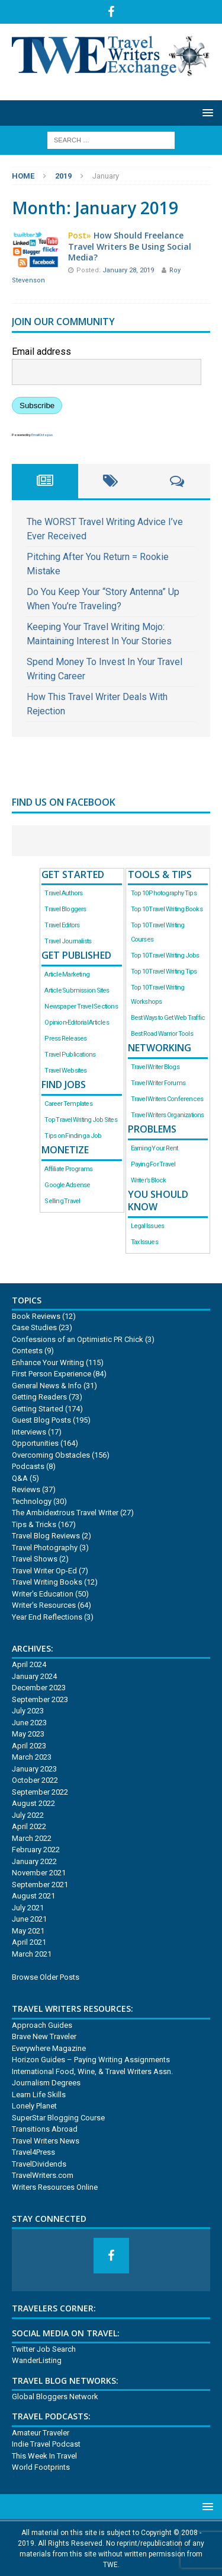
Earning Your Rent (154, 1148)
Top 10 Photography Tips (164, 893)
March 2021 (32, 1954)
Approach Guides (42, 2025)
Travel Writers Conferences (167, 1099)
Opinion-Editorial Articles (76, 1022)
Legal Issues (148, 1226)
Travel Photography (45, 1547)
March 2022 (32, 1838)
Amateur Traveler (40, 2432)
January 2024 (34, 1676)
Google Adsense (67, 1185)
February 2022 (36, 1849)
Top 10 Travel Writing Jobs (165, 955)
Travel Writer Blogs (155, 1067)
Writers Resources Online (55, 2187)
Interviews (29, 1431)
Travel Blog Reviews (46, 1535)
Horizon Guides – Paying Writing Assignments (91, 2059)
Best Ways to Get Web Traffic (168, 1018)
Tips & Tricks (34, 1524)
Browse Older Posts (45, 1977)
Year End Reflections (47, 1617)
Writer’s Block (148, 1180)
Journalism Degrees (46, 2082)
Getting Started (37, 1408)
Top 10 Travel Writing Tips (164, 971)
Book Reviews (36, 1316)
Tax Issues (144, 1242)
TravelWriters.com (42, 2175)
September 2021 (40, 1884)
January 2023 (34, 1768)
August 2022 (33, 1803)
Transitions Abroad (45, 2129)
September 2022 (40, 1792)
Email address (41, 351)
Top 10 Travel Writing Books (166, 909)
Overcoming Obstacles (51, 1455)
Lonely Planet (34, 2105)
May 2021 (28, 1930)
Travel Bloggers (65, 909)
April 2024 (29, 1664)
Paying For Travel (153, 1164)
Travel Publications (69, 1054)
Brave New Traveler (44, 2036)
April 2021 (29, 1942)
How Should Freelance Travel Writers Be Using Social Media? (129, 246)
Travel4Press (33, 2152)
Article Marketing (66, 974)
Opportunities (35, 1443)
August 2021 (33, 1895)
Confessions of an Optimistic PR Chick (77, 1339)
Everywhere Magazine (49, 2048)
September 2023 (40, 1699)
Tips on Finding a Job (72, 1136)
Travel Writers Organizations (167, 1115)
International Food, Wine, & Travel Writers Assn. (92, 2071)
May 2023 (28, 1733)
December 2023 (39, 1687)
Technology (32, 1501)
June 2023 (29, 1722)
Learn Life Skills (39, 2094)
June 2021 (29, 1918)
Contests (27, 1350)
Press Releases (65, 1038)
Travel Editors (61, 925)
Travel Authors (63, 893)
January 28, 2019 (129, 270)
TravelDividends (39, 2164)
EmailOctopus (42, 434)
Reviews (26, 1489)
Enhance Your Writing (48, 1362)
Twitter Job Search (44, 2349)
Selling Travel (62, 1201)
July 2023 (28, 1710)
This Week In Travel (44, 2455)
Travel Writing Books (47, 1582)
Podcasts (28, 1466)
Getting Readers (39, 1396)
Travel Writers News (45, 2140)
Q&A (20, 1478)
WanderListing (37, 2360)
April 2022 (29, 1826)
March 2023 (32, 1757)
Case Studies (34, 1327)
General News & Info (47, 1385)
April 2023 (29, 1745)
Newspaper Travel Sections (80, 1006)
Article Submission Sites (76, 990)
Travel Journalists (67, 941)
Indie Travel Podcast (46, 2444)
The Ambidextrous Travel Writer (65, 1512)
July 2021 (28, 1907)
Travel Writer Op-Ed (44, 1570)
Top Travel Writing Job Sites (80, 1120)
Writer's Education (42, 1593)
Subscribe (37, 405)
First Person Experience (51, 1373)
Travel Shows (34, 1558)
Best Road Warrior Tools (162, 1034)
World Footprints (41, 2467)
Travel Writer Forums (158, 1083)
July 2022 (28, 1815)
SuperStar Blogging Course (58, 2117)
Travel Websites (65, 1070)
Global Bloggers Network (55, 2396)
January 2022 (34, 1861)
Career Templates (68, 1104)
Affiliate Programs (68, 1169)
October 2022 (35, 1780)
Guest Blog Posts (41, 1420)
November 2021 (39, 1872)
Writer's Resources (44, 1605)
